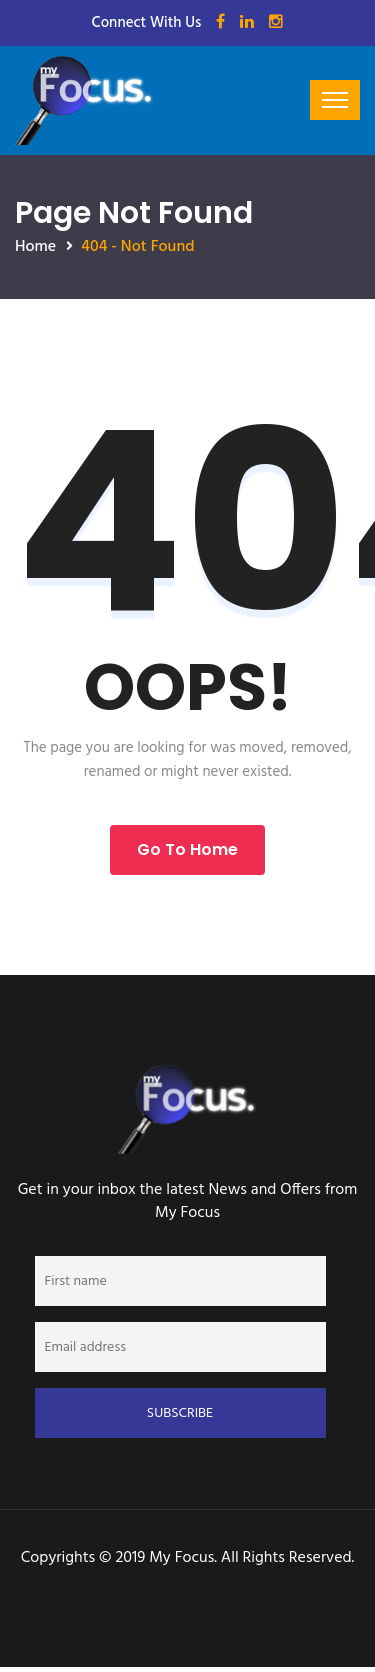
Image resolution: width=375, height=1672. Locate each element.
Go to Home (187, 849)
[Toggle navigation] (335, 100)
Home (35, 247)
